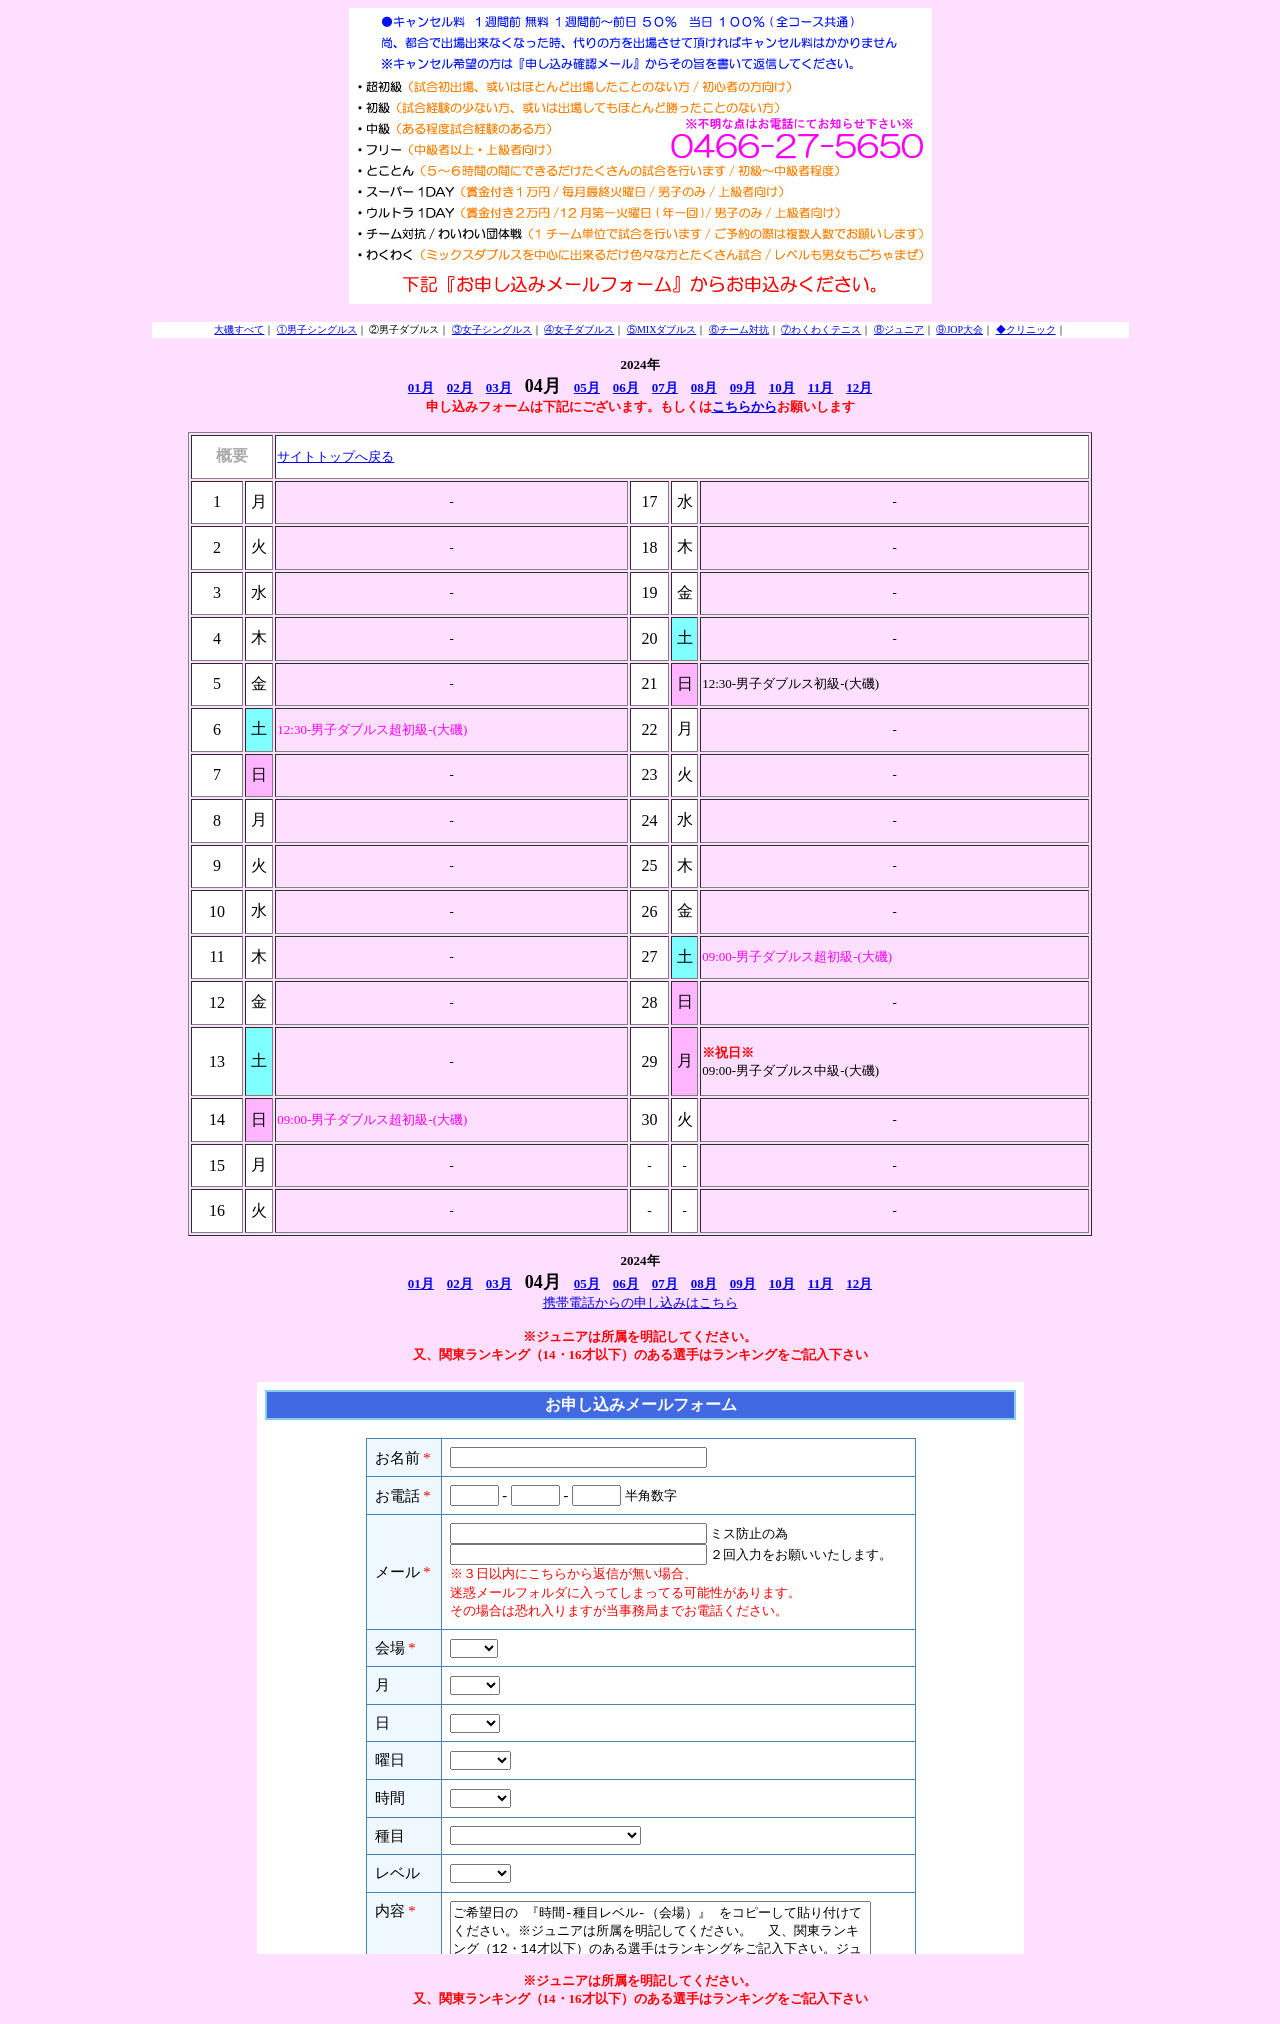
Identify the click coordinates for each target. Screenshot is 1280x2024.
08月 (704, 387)
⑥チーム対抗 (739, 329)
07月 (665, 387)
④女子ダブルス (579, 329)
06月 (626, 387)
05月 (587, 387)
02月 (460, 387)
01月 (421, 387)
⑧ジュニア (899, 329)
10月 (782, 387)
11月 (820, 387)
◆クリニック (1026, 329)
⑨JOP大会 (959, 329)
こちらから (744, 406)
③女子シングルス (492, 329)
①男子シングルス (317, 329)
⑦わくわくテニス (821, 329)
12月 (859, 387)
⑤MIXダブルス (661, 329)
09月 (743, 387)
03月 (499, 387)
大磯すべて (239, 329)
